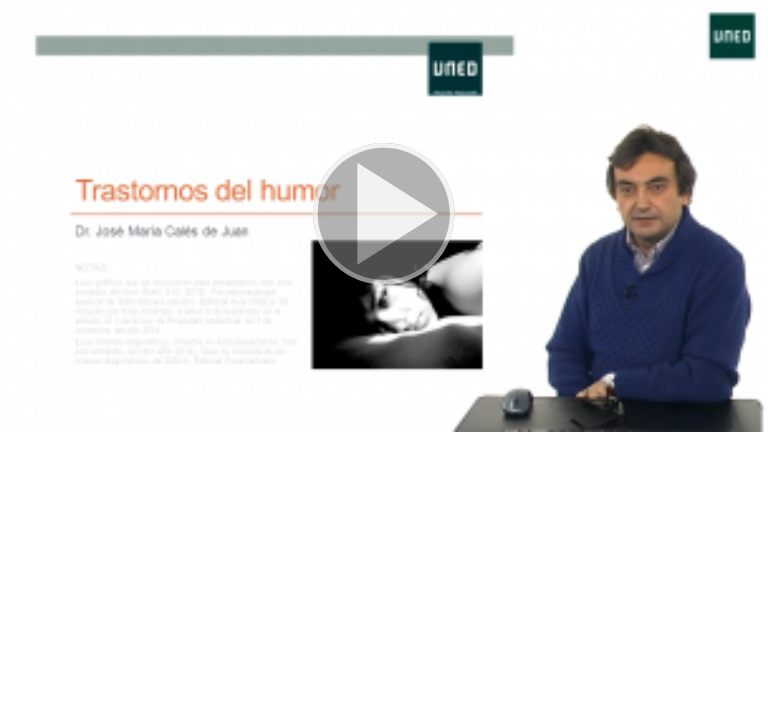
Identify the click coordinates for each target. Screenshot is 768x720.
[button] (384, 216)
